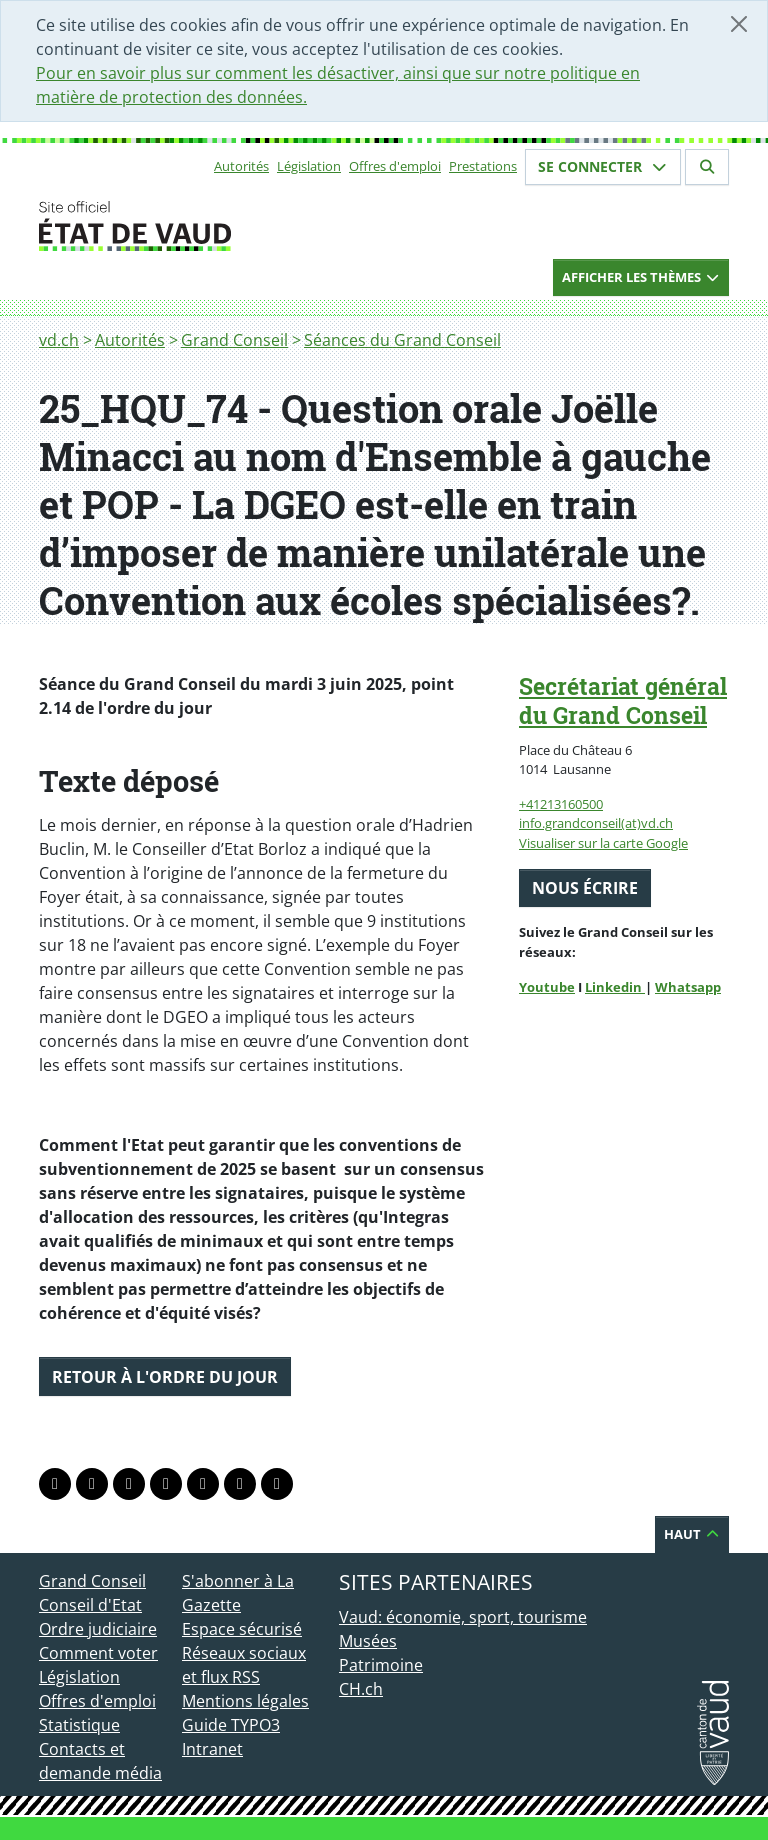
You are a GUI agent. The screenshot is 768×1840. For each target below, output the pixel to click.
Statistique (79, 1725)
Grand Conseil (234, 340)
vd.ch (59, 340)
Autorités (241, 166)
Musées (368, 1641)
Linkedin (615, 987)
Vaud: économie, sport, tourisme (463, 1617)
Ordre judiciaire (98, 1629)
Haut (692, 1534)
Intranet (212, 1749)
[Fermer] (739, 24)
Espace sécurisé (242, 1629)
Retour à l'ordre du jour (165, 1377)
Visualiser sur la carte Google (603, 843)
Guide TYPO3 (231, 1725)
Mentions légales (245, 1701)
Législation (309, 166)
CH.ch (361, 1689)
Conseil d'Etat (90, 1605)
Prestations (483, 166)
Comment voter (98, 1653)
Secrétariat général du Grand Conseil (623, 700)
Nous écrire (585, 888)
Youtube (547, 987)
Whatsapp (688, 987)
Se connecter (603, 166)
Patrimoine (381, 1665)
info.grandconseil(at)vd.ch (596, 823)
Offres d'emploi (395, 166)
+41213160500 (561, 804)
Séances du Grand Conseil (402, 340)
